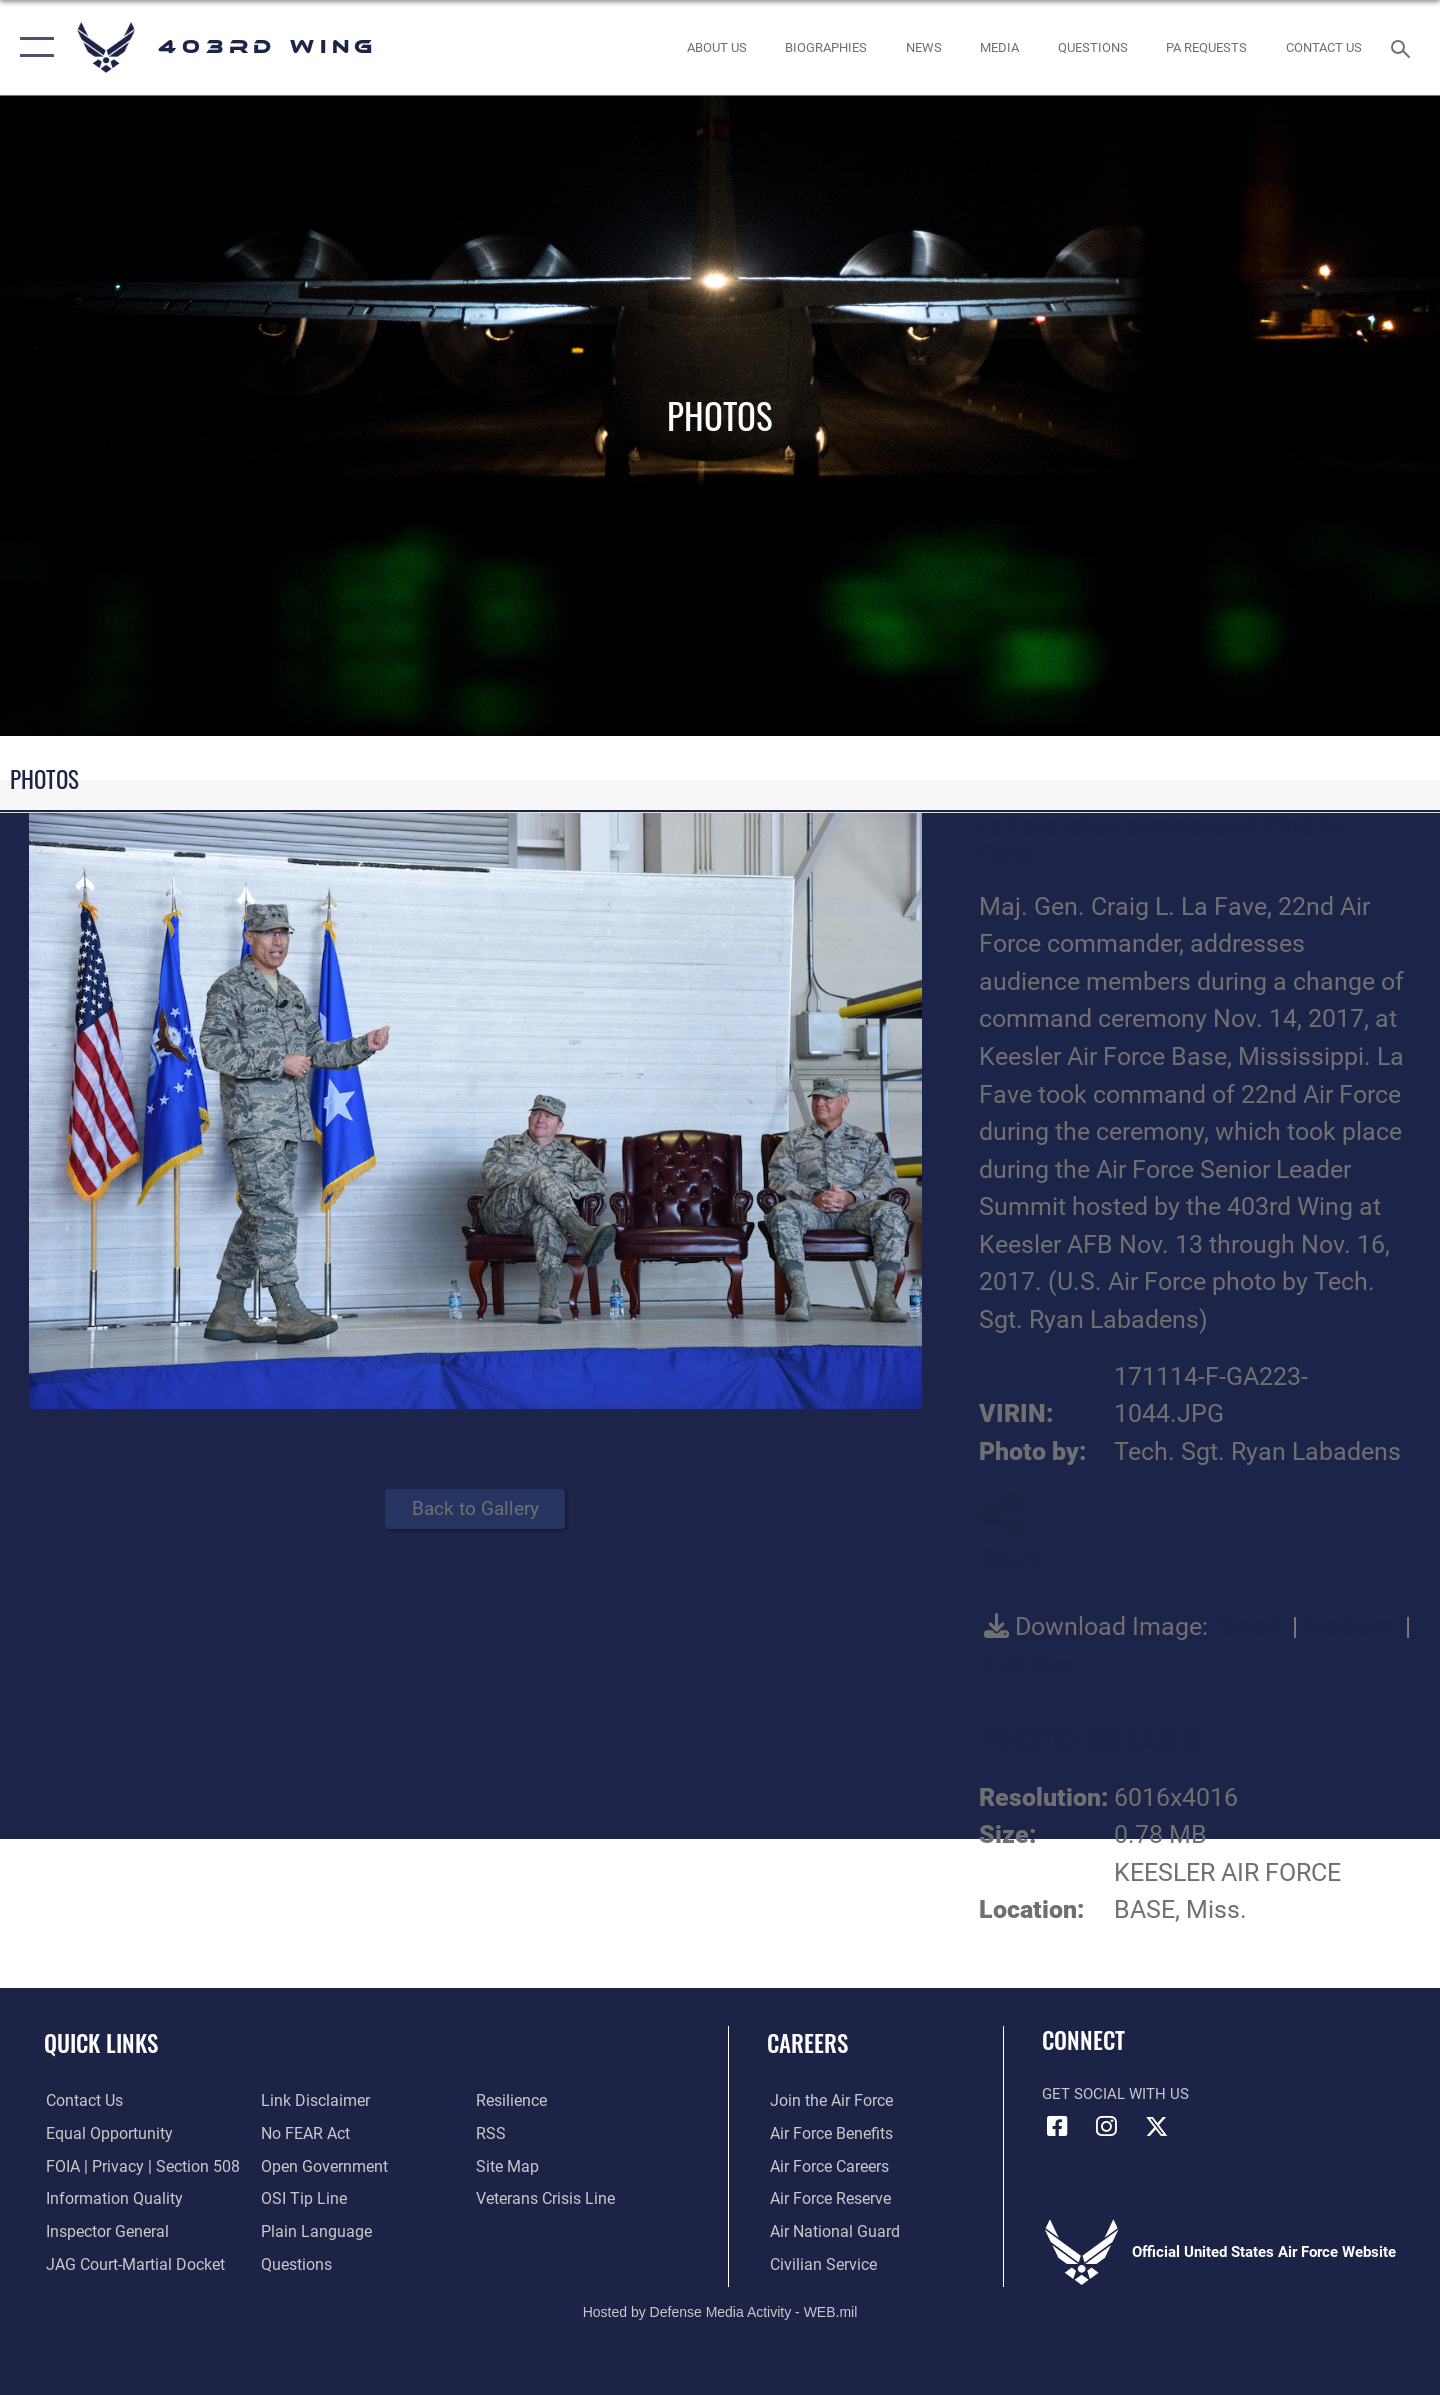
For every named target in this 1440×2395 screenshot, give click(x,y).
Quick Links (101, 2043)
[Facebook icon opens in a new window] (1057, 2126)
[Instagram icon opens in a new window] (1107, 2126)
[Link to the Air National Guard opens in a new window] (828, 2232)
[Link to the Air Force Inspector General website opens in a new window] (103, 2232)
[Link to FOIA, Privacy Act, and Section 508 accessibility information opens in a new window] (135, 2166)
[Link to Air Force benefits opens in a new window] (826, 2134)
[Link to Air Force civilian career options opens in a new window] (818, 2265)
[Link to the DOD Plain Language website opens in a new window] (311, 2232)
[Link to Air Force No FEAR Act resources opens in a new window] (304, 2134)
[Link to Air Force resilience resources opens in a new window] (511, 2101)
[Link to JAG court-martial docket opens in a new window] (130, 2265)
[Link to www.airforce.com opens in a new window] (826, 2101)
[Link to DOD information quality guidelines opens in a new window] (108, 2199)
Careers (807, 2043)
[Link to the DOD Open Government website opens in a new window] (320, 2166)
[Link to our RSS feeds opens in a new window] (490, 2134)
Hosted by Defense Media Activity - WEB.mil (720, 2311)
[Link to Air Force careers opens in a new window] (825, 2166)
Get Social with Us (1115, 2094)
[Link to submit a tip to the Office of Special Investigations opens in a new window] (301, 2199)
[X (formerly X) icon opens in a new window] (1156, 2126)
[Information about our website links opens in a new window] (313, 2101)
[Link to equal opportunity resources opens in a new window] (103, 2134)
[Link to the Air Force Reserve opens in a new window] (826, 2199)
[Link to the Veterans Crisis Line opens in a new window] (544, 2199)
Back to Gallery (475, 1508)
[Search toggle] (1403, 47)
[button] (32, 47)
